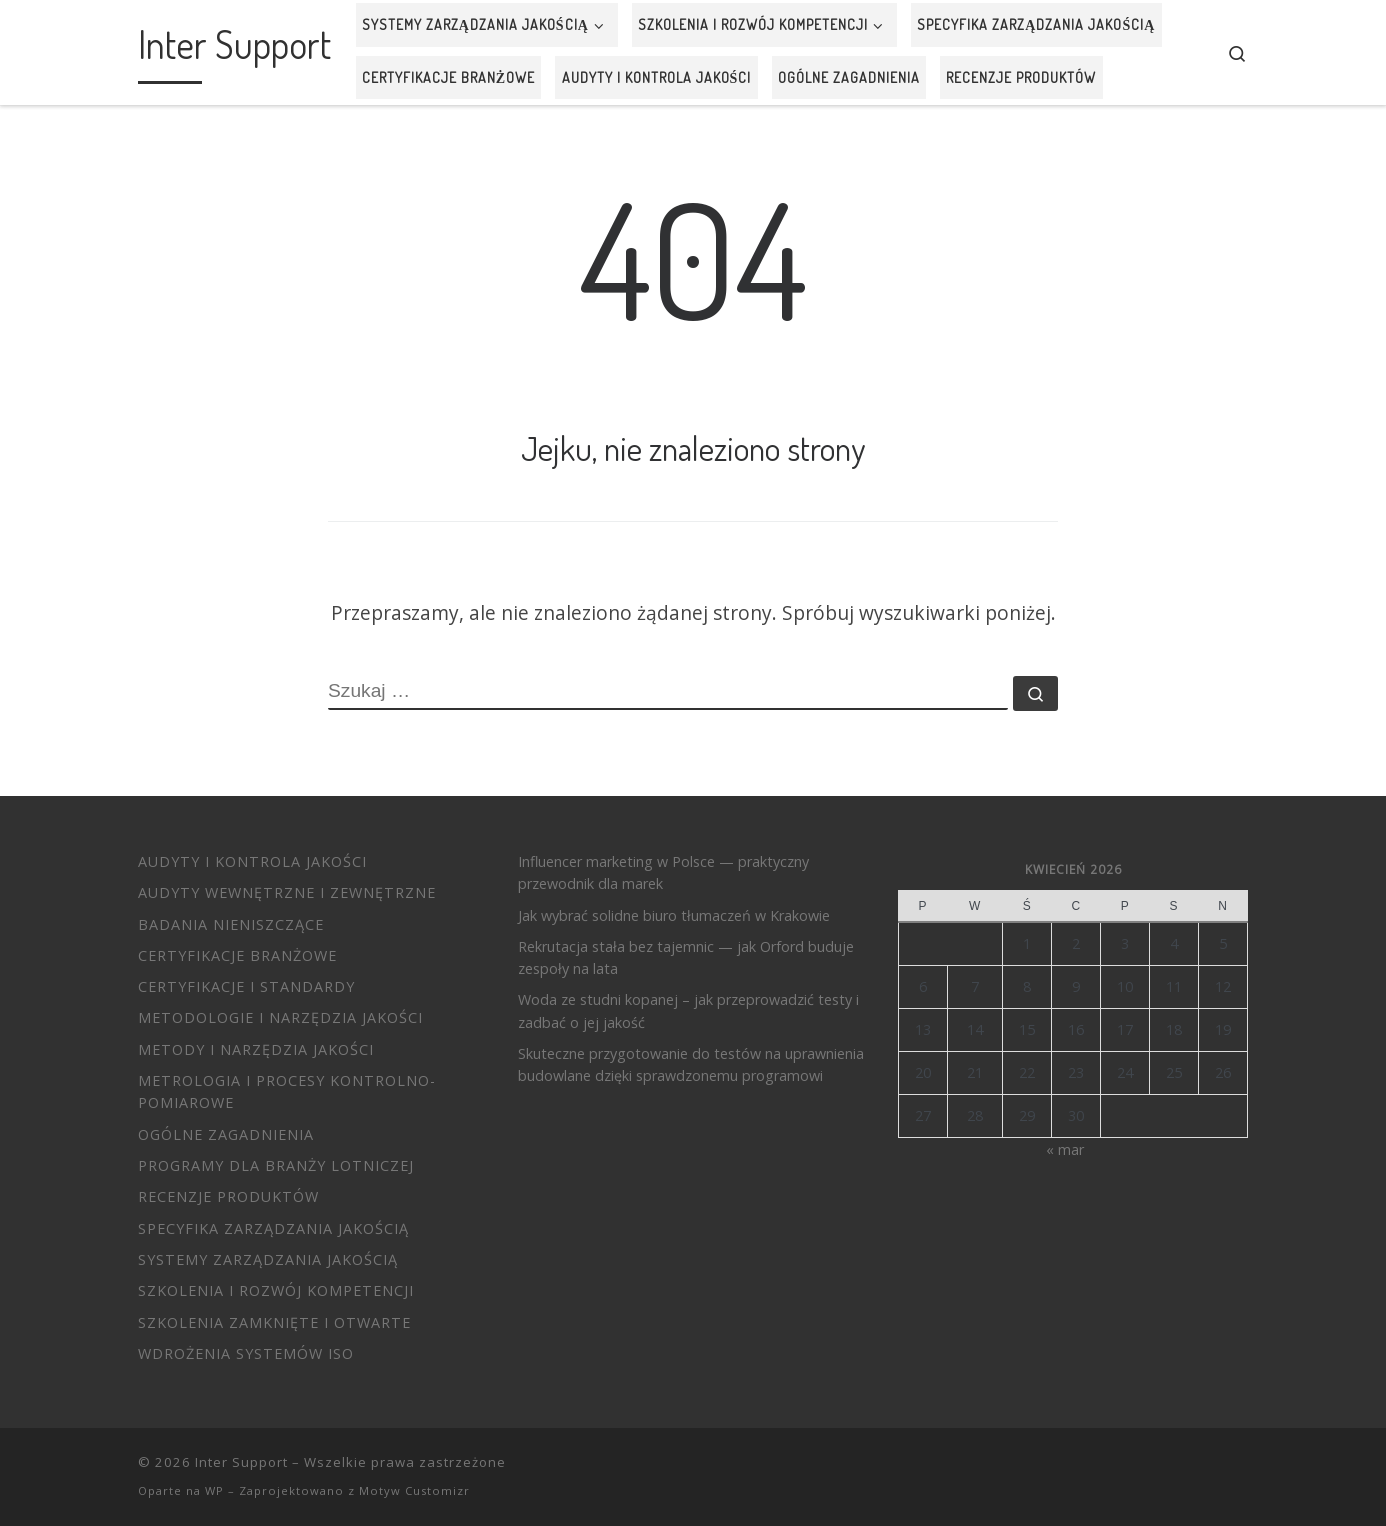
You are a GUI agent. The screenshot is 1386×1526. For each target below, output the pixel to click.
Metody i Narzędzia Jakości (256, 1049)
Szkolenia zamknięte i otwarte (274, 1322)
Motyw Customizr (414, 1490)
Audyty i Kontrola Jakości (252, 861)
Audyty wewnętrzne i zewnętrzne (287, 892)
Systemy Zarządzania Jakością (268, 1259)
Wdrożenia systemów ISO (246, 1353)
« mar (1065, 1149)
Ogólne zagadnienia (226, 1134)
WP (214, 1490)
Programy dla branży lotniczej (276, 1165)
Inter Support (241, 1462)
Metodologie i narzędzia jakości (280, 1017)
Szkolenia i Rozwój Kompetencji (276, 1290)
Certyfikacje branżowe (237, 955)
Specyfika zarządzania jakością (273, 1228)
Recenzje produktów (228, 1196)
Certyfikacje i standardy (246, 986)
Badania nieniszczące (231, 924)
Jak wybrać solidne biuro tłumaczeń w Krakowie (674, 915)
